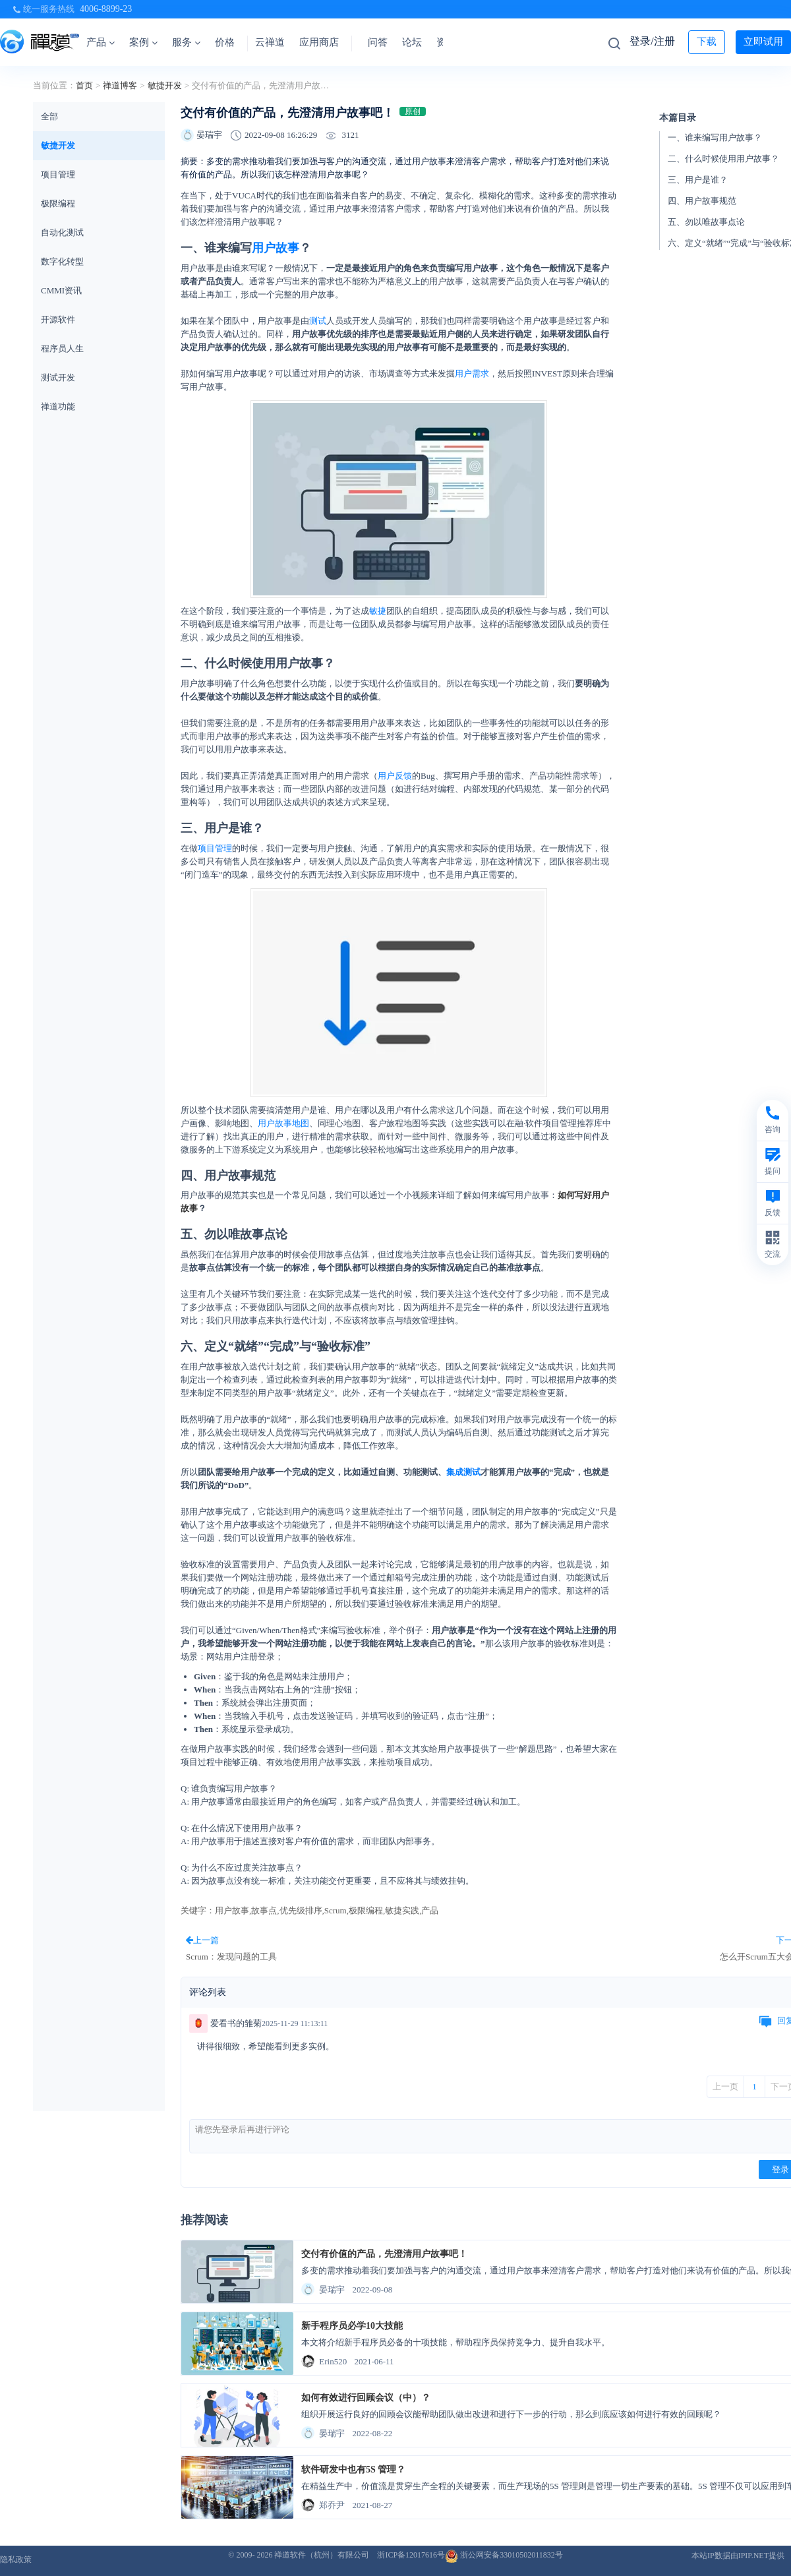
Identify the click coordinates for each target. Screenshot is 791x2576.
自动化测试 (62, 232)
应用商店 (319, 42)
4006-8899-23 (106, 9)
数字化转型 (62, 261)
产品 (100, 42)
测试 (317, 321)
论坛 (412, 42)
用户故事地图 (283, 1123)
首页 (84, 85)
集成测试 (463, 1472)
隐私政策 (16, 2559)
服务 (186, 42)
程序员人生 (62, 348)
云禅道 (270, 42)
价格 (225, 42)
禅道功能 (58, 406)
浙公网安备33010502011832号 (504, 2555)
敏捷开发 (165, 85)
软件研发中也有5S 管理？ (353, 2469)
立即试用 (763, 41)
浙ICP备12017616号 (411, 2555)
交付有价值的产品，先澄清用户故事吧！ (384, 2254)
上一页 (725, 2086)
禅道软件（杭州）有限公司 (321, 2555)
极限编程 (58, 203)
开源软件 (58, 319)
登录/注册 (652, 41)
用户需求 (472, 373)
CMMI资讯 (61, 290)
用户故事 (275, 248)
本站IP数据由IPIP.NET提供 (737, 2555)
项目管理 (58, 174)
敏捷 (377, 611)
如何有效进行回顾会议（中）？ (365, 2398)
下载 (707, 41)
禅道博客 (120, 85)
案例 (143, 42)
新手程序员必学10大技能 (352, 2326)
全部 (49, 116)
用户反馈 (395, 776)
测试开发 (58, 377)
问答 (378, 42)
